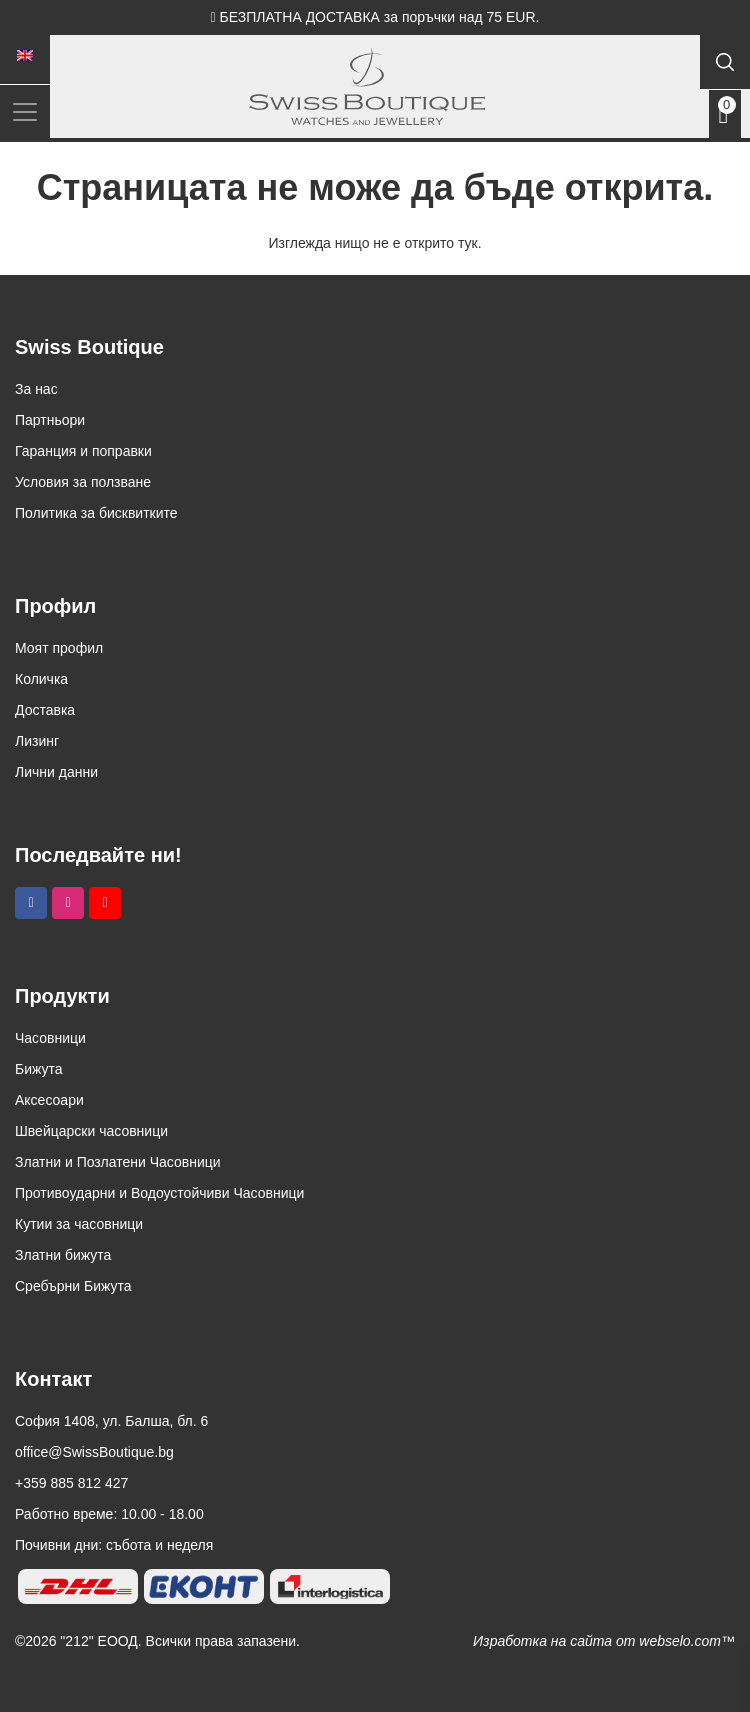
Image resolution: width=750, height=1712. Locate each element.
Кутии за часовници (79, 1224)
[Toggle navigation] (25, 111)
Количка (41, 679)
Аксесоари (49, 1100)
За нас (36, 389)
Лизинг (37, 741)
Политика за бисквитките (96, 513)
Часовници (50, 1038)
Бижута (39, 1069)
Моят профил (59, 648)
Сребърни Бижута (73, 1286)
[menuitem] (25, 56)
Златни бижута (63, 1255)
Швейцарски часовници (91, 1131)
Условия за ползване (83, 482)
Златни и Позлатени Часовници (118, 1162)
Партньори (50, 420)
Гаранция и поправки (83, 451)
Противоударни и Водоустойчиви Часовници (159, 1193)
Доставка (45, 710)
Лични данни (56, 772)
